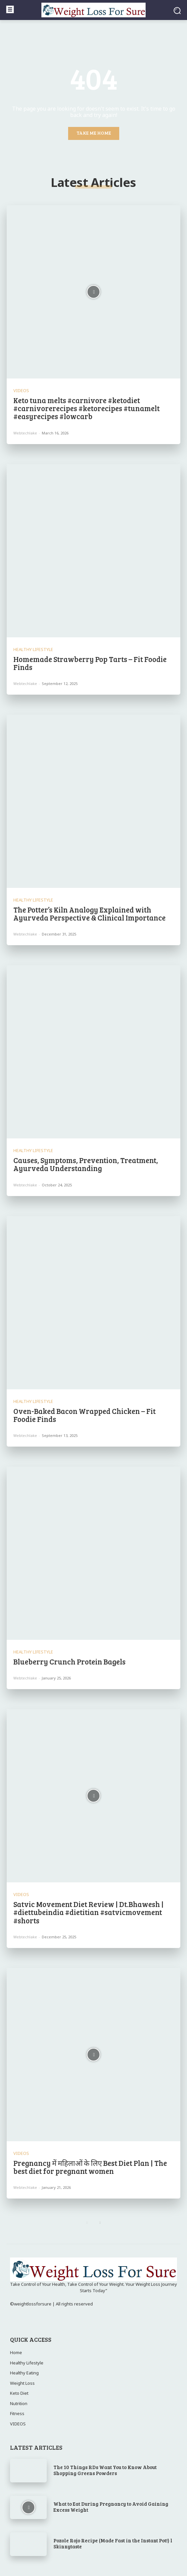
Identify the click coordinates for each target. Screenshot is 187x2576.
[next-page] (100, 2223)
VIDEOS (21, 390)
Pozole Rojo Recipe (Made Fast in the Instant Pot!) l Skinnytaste (112, 2543)
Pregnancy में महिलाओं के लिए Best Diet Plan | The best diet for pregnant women (90, 2167)
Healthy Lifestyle (33, 649)
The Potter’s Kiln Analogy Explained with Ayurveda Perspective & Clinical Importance (89, 914)
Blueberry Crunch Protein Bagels (69, 1661)
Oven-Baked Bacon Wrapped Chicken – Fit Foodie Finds (84, 1415)
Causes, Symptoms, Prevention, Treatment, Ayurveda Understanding (85, 1164)
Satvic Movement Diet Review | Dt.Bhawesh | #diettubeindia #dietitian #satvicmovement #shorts (88, 1912)
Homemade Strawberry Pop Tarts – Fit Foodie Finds (90, 663)
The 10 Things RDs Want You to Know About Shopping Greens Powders (105, 2470)
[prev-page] (87, 2223)
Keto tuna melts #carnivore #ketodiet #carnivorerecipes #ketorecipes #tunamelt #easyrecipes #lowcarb (86, 408)
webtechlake (25, 432)
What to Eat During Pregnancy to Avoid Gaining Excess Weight (110, 2506)
